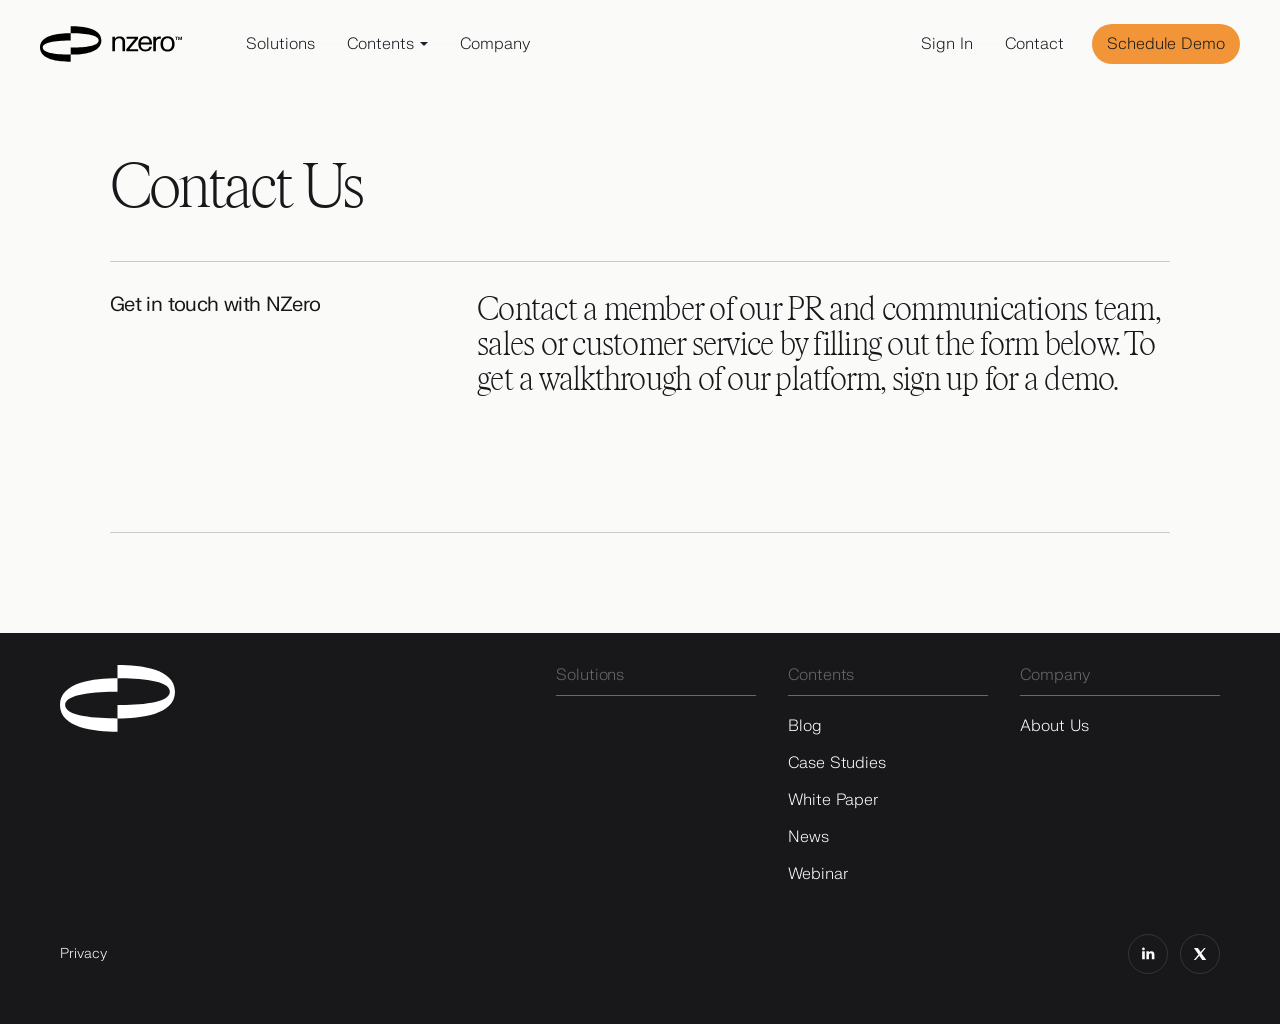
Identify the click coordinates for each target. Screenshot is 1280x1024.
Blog (805, 726)
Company (495, 44)
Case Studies (837, 763)
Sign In (947, 44)
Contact (1034, 44)
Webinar (817, 874)
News (808, 837)
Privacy (83, 953)
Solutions (280, 44)
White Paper (833, 800)
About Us (1054, 726)
